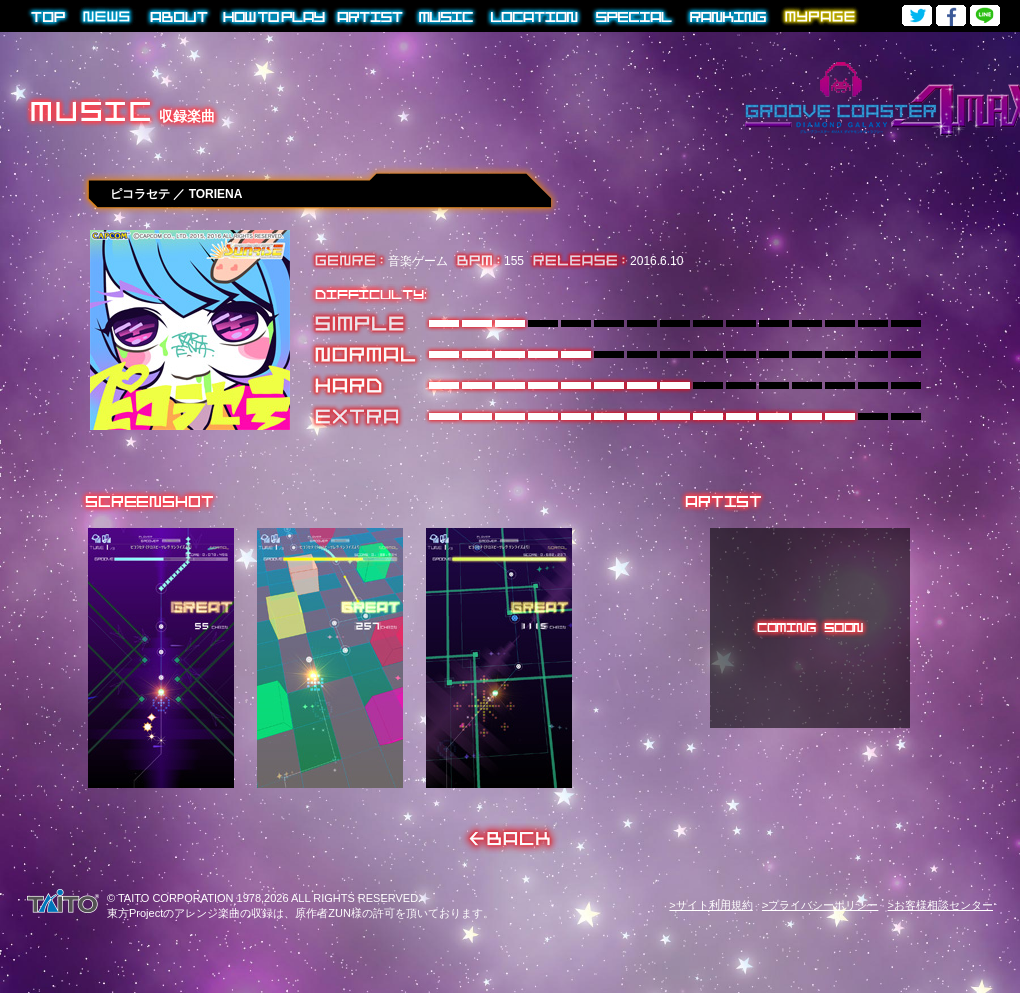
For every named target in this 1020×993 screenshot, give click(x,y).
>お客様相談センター (940, 905)
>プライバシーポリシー (820, 905)
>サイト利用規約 (710, 905)
